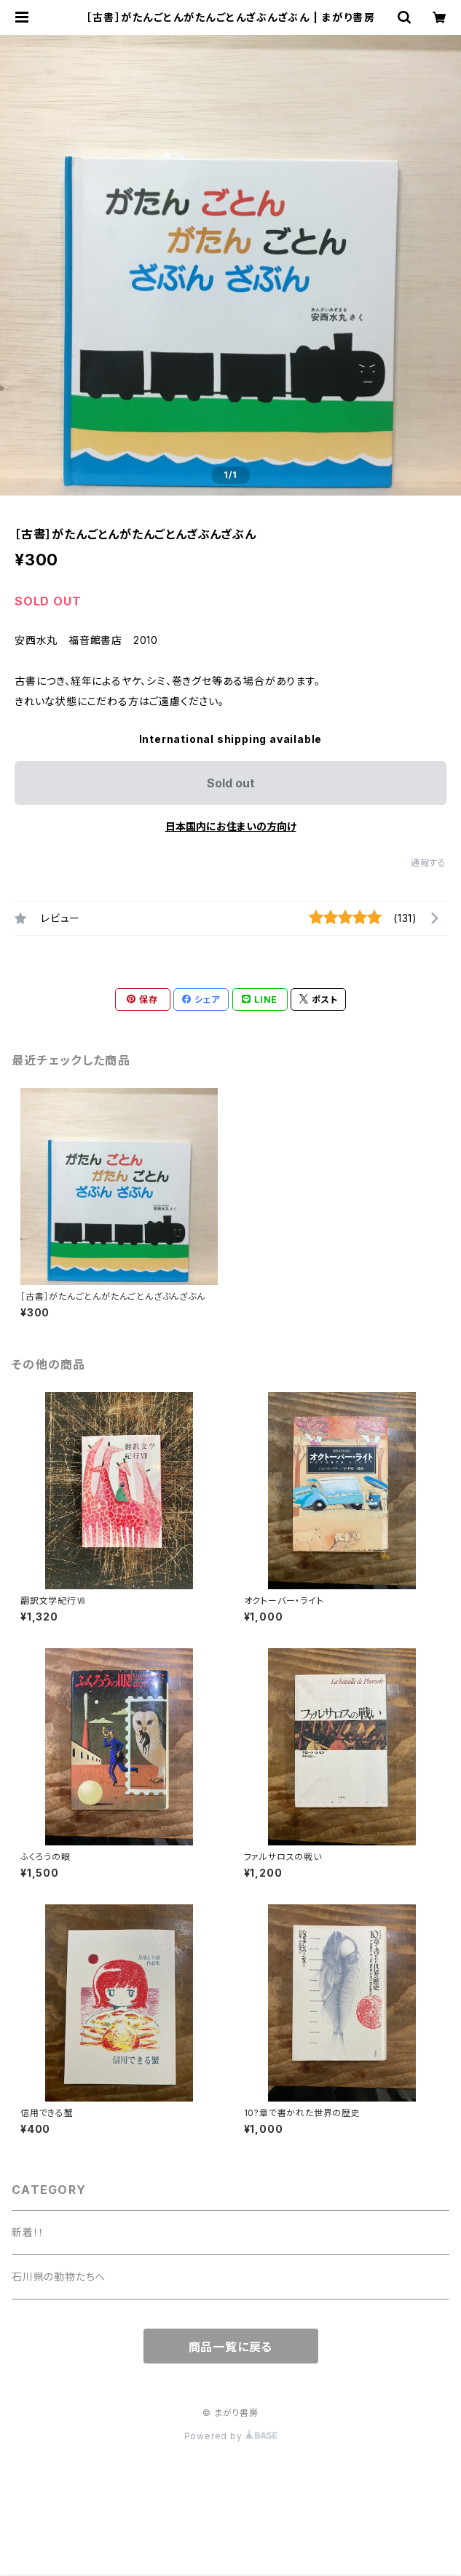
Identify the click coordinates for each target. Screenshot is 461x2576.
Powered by (230, 2435)
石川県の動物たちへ (59, 2276)
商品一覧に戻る (231, 2347)
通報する (428, 862)
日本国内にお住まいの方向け (230, 826)
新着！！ (28, 2232)
